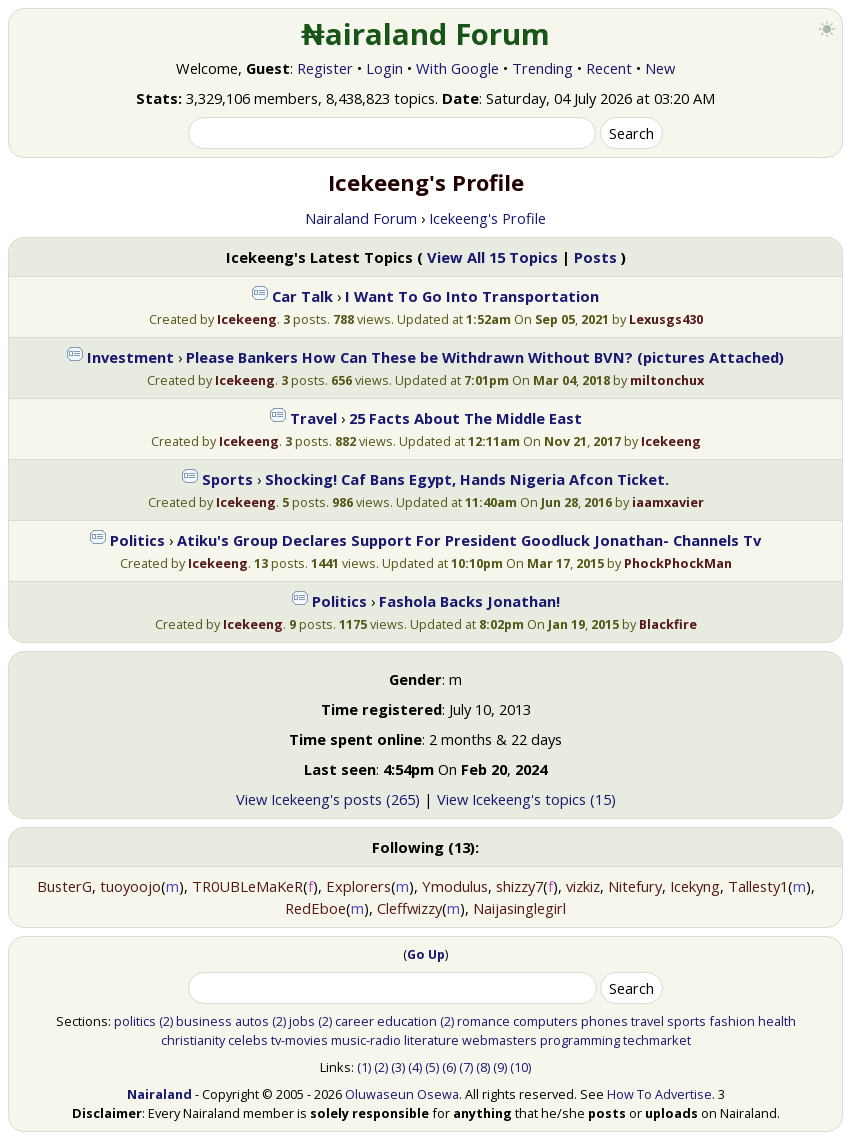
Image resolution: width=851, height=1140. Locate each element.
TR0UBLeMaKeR (247, 886)
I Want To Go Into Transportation (472, 296)
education (407, 1021)
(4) (415, 1067)
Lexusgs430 (666, 319)
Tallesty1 (758, 886)
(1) (364, 1067)
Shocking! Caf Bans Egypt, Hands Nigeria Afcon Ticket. (467, 479)
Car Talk (302, 296)
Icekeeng (247, 319)
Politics (137, 540)
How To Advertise (659, 1094)
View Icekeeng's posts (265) (328, 799)
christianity (193, 1040)
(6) (449, 1067)
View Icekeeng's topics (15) (526, 799)
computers (545, 1021)
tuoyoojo (130, 886)
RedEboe (315, 908)
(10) (520, 1067)
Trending (542, 68)
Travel (313, 418)
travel (647, 1021)
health (777, 1021)
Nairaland (159, 1094)
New (660, 68)
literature (431, 1040)
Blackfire (668, 624)
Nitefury (635, 886)
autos (252, 1021)
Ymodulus (455, 886)
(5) (432, 1067)
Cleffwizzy (409, 908)
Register (325, 68)
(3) (398, 1067)
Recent (609, 68)
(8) (483, 1067)
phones (604, 1021)
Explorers (358, 886)
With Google (457, 68)
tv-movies (299, 1040)
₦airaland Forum (425, 34)
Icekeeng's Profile (487, 218)
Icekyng (695, 886)
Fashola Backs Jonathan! (469, 601)
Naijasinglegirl (519, 908)
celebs (248, 1040)
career (354, 1021)
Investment (130, 357)
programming (580, 1040)
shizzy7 (519, 886)
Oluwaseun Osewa (402, 1094)
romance (483, 1021)
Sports (227, 479)
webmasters (499, 1040)
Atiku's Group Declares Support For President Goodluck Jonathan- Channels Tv (469, 540)
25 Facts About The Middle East (465, 418)
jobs (302, 1021)
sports (686, 1021)
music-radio (366, 1040)
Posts (595, 257)
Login (384, 68)
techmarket (657, 1040)
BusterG (64, 886)
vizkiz (583, 886)
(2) (166, 1021)
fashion (732, 1021)
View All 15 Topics (492, 257)
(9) (500, 1067)
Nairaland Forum (361, 218)
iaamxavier (668, 502)
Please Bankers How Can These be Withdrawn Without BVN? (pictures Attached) (485, 357)
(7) (466, 1067)
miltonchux (667, 380)
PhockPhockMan (678, 563)
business (204, 1021)
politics (135, 1021)
